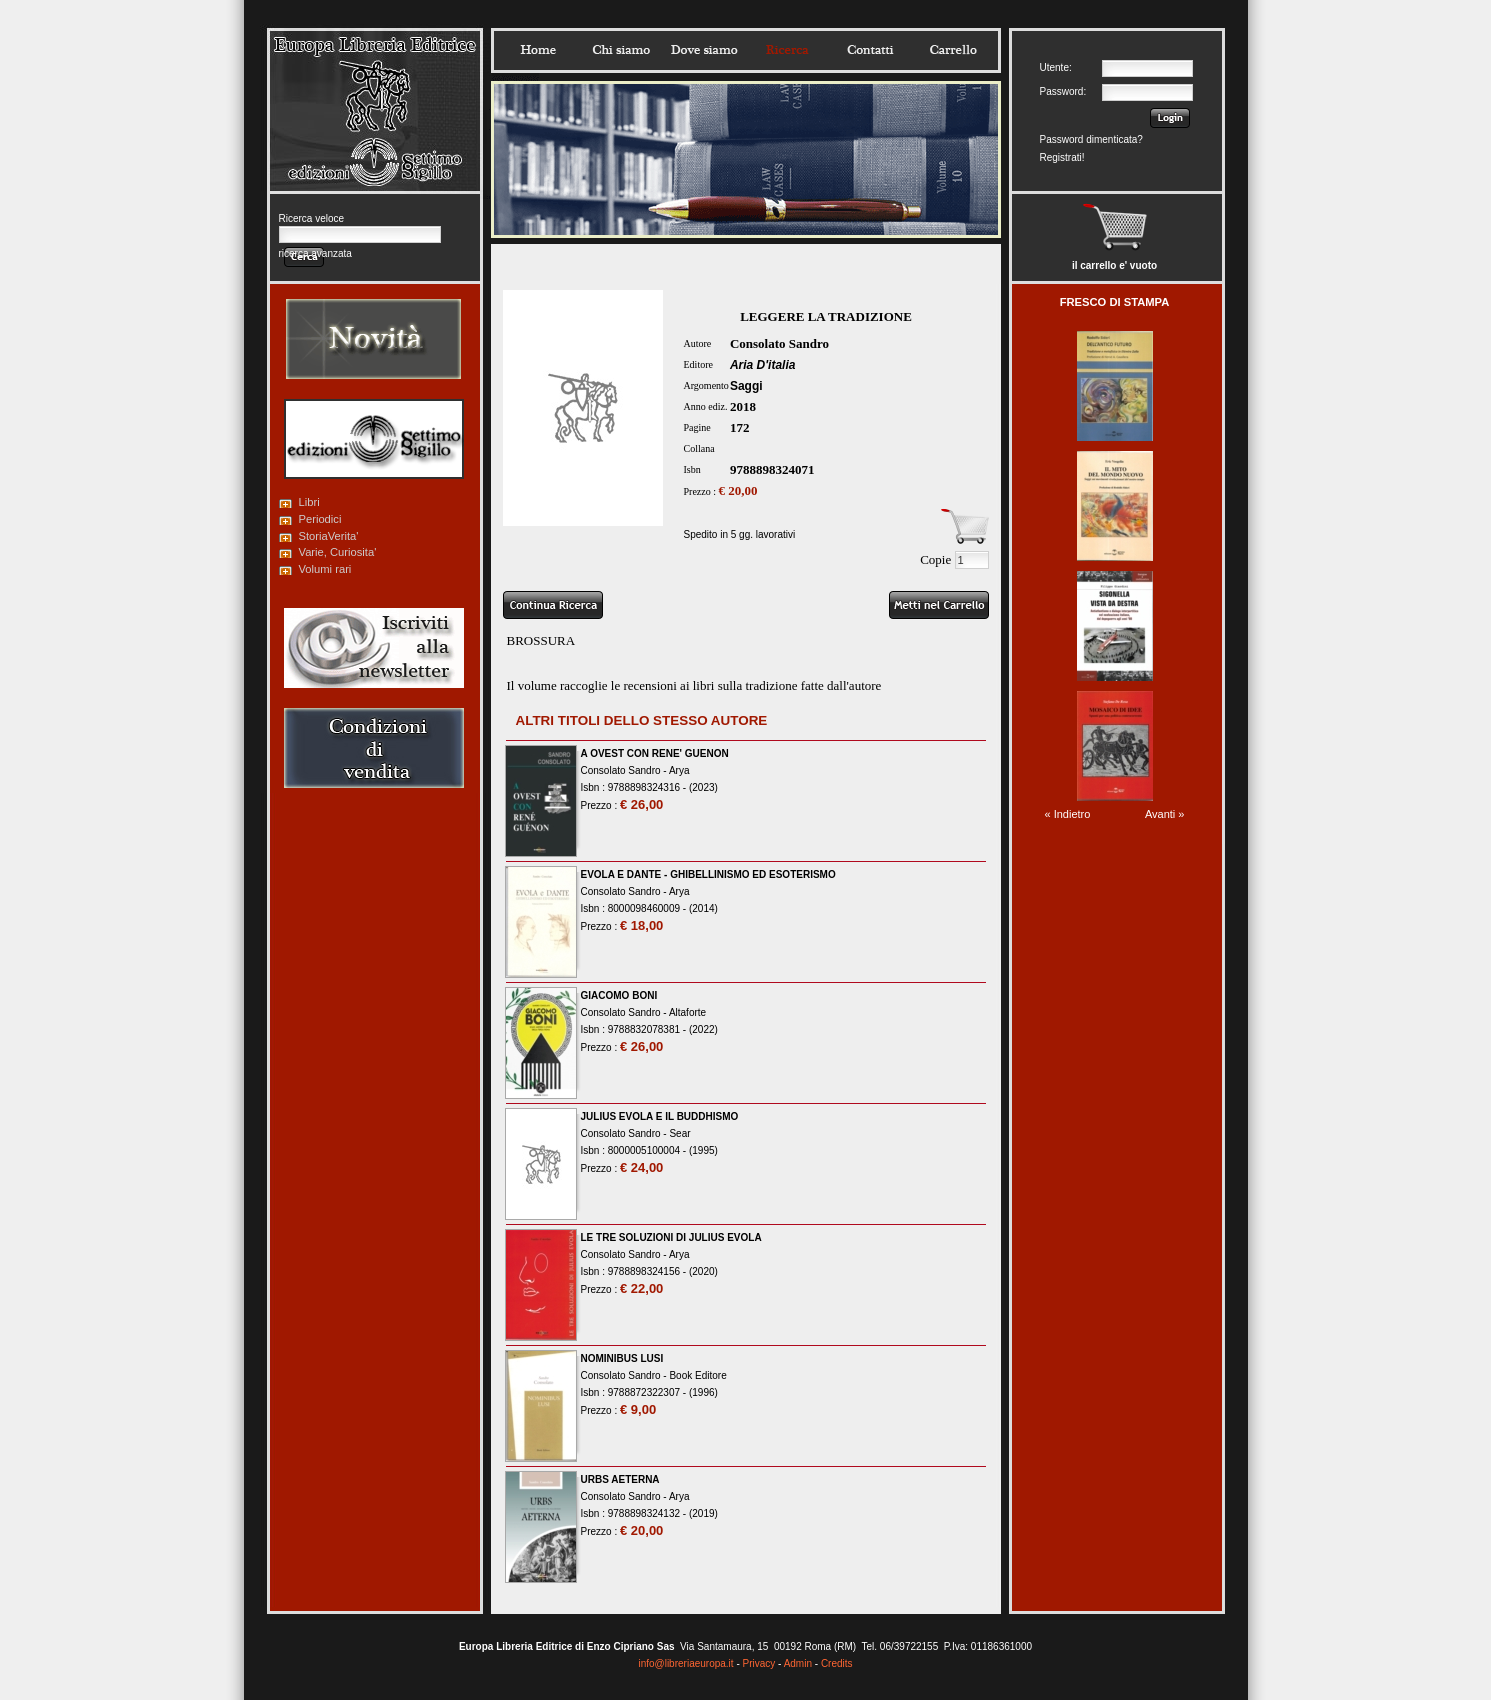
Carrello (953, 50)
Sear (679, 1133)
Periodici (320, 519)
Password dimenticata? (1091, 139)
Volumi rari (325, 569)
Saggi (746, 386)
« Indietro (1068, 814)
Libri (309, 502)
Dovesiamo (704, 50)
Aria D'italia (763, 365)
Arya (679, 770)
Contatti (870, 50)
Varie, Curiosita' (338, 552)
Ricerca (787, 50)
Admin (798, 1663)
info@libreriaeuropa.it (685, 1663)
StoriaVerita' (329, 536)
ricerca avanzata (315, 253)
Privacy (759, 1663)
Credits (837, 1663)
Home (538, 50)
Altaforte (687, 1012)
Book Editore (697, 1375)
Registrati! (1062, 157)
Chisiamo (621, 50)
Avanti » (1165, 814)
